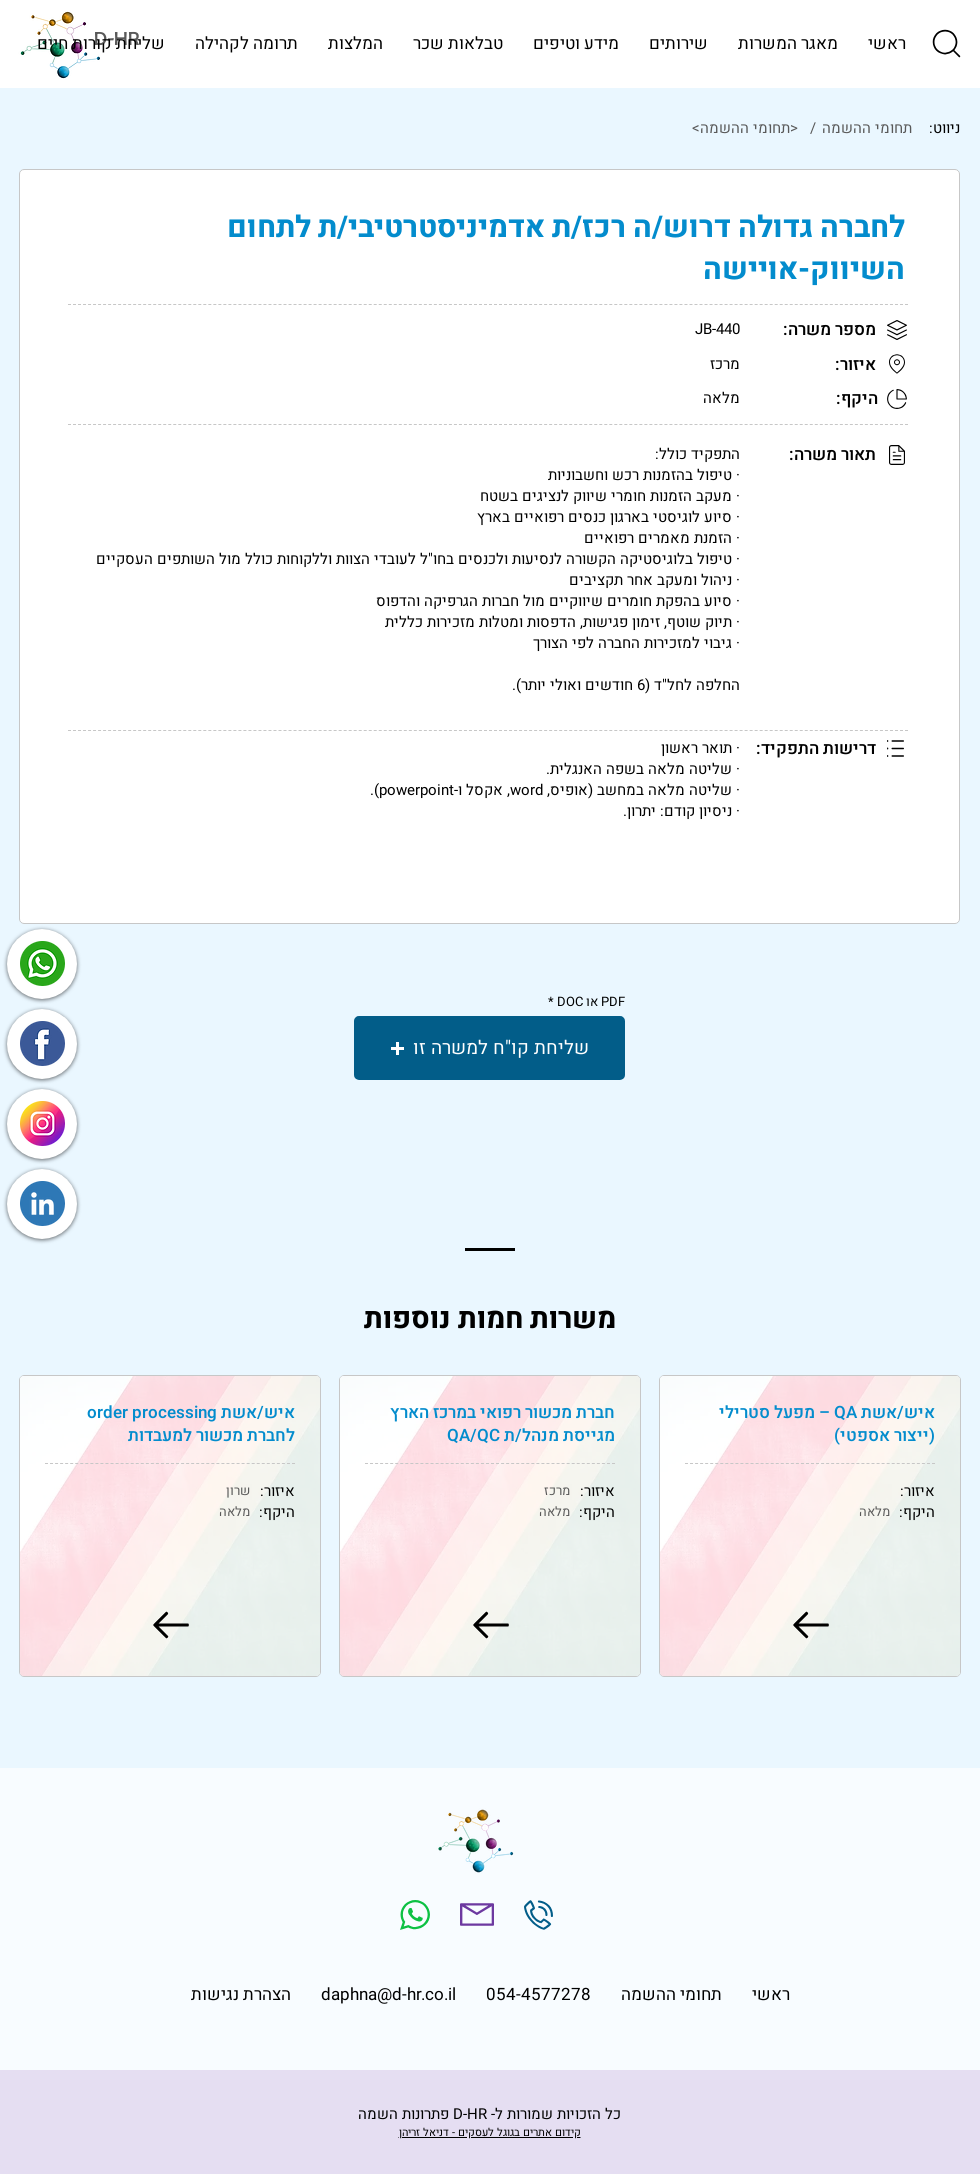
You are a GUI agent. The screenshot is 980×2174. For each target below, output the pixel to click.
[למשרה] (809, 1625)
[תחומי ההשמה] (865, 128)
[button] (945, 43)
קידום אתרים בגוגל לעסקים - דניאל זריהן (490, 2132)
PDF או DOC (591, 1001)
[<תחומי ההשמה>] (464, 128)
